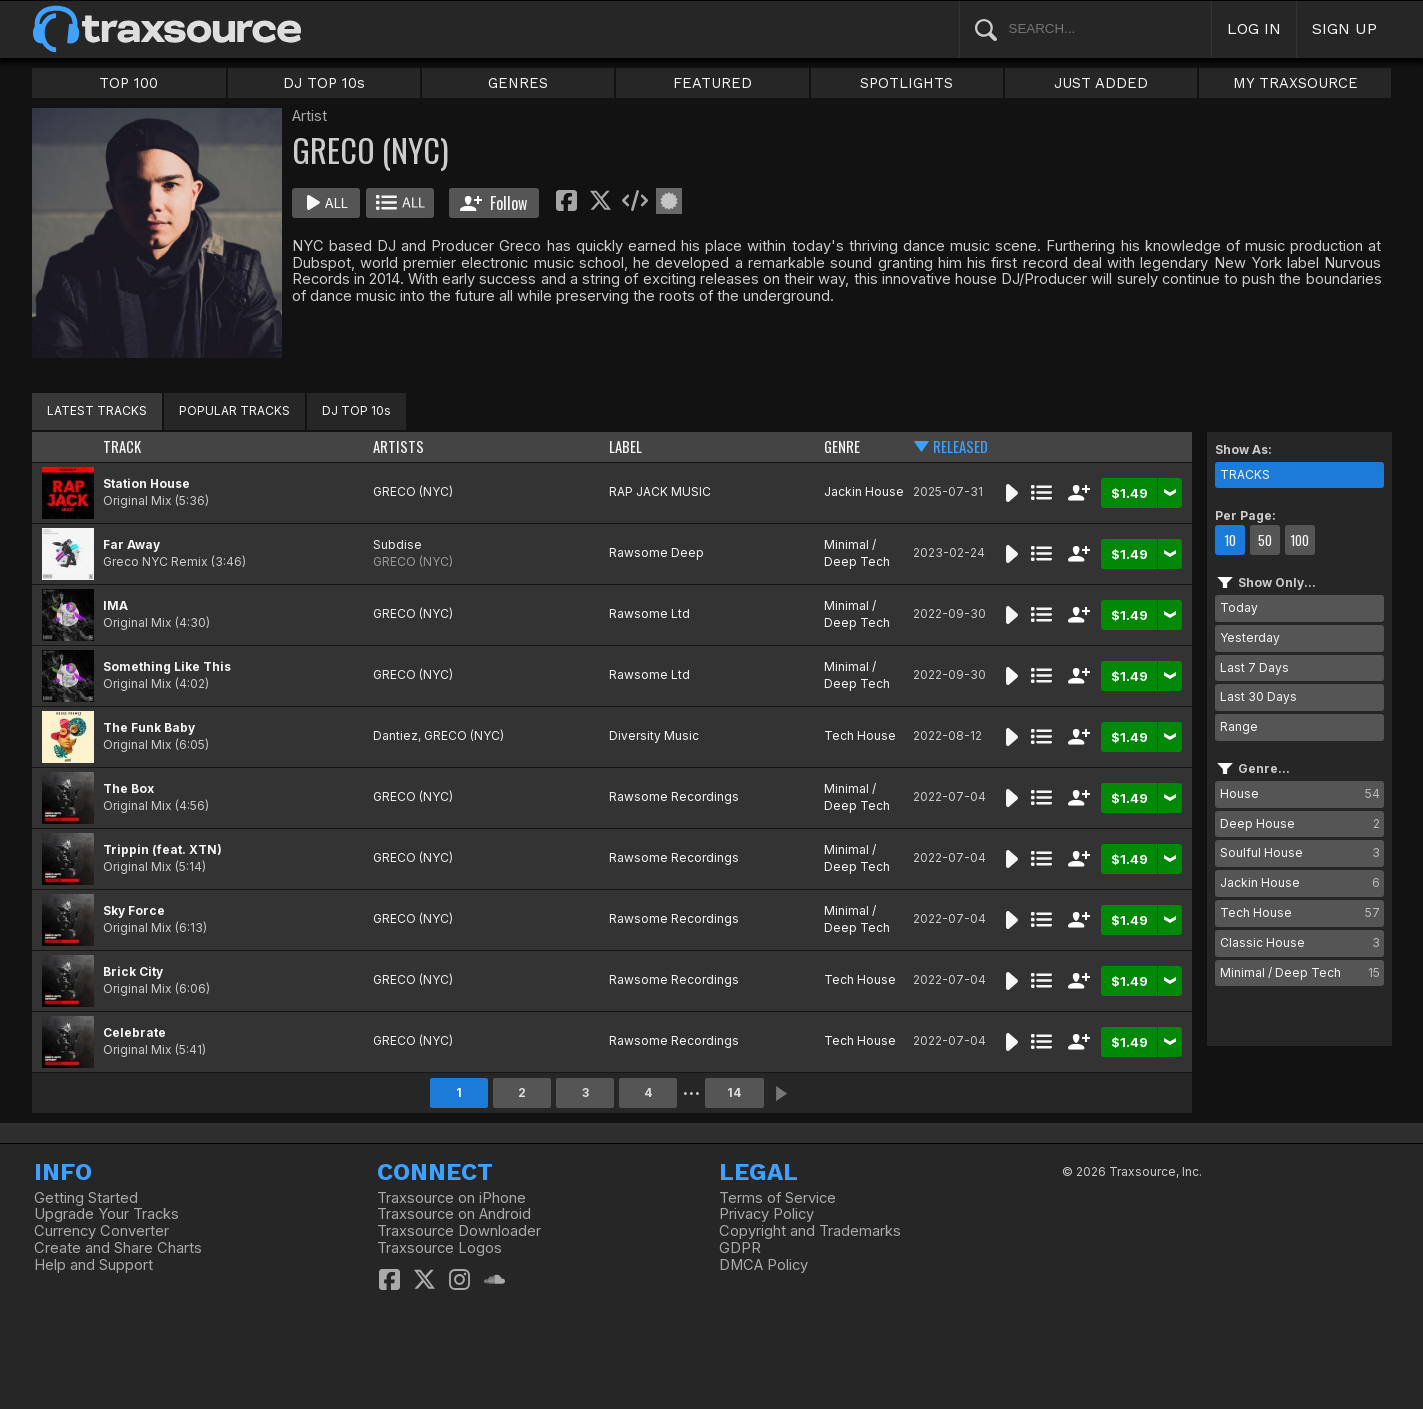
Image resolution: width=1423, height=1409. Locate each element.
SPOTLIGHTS (906, 83)
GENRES (518, 83)
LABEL (625, 446)
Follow (493, 203)
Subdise (397, 544)
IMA (115, 605)
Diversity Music (654, 735)
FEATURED (712, 83)
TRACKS (1245, 474)
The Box (128, 788)
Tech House (860, 735)
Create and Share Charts (118, 1248)
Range (1239, 726)
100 (1299, 540)
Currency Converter (101, 1231)
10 (1230, 540)
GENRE (842, 446)
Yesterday (1250, 637)
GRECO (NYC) (413, 491)
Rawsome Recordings (674, 796)
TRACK (122, 446)
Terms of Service (777, 1198)
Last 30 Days (1258, 696)
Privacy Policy (766, 1214)
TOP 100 (128, 83)
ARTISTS (398, 446)
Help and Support (93, 1265)
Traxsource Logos (439, 1248)
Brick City (133, 971)
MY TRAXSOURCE (1295, 83)
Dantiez (395, 735)
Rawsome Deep (656, 552)
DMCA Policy (763, 1265)
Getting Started (86, 1198)
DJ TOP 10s (324, 83)
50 (1265, 540)
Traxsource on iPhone (451, 1198)
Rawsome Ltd (649, 613)
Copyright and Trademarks (810, 1231)
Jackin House (864, 491)
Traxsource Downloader (459, 1231)
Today (1239, 607)
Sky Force (134, 910)
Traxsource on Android (454, 1214)
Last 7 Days (1254, 667)
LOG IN (1254, 28)
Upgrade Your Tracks (106, 1214)
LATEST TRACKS (97, 410)
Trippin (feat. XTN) (162, 849)
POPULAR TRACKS (234, 410)
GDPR (740, 1248)
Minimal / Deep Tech (857, 553)
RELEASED (960, 446)
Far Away (131, 544)
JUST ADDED (1101, 83)
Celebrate (134, 1032)
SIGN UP (1344, 28)
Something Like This (167, 666)
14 (734, 1092)
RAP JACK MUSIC (660, 491)
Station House (146, 483)
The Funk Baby (149, 727)
